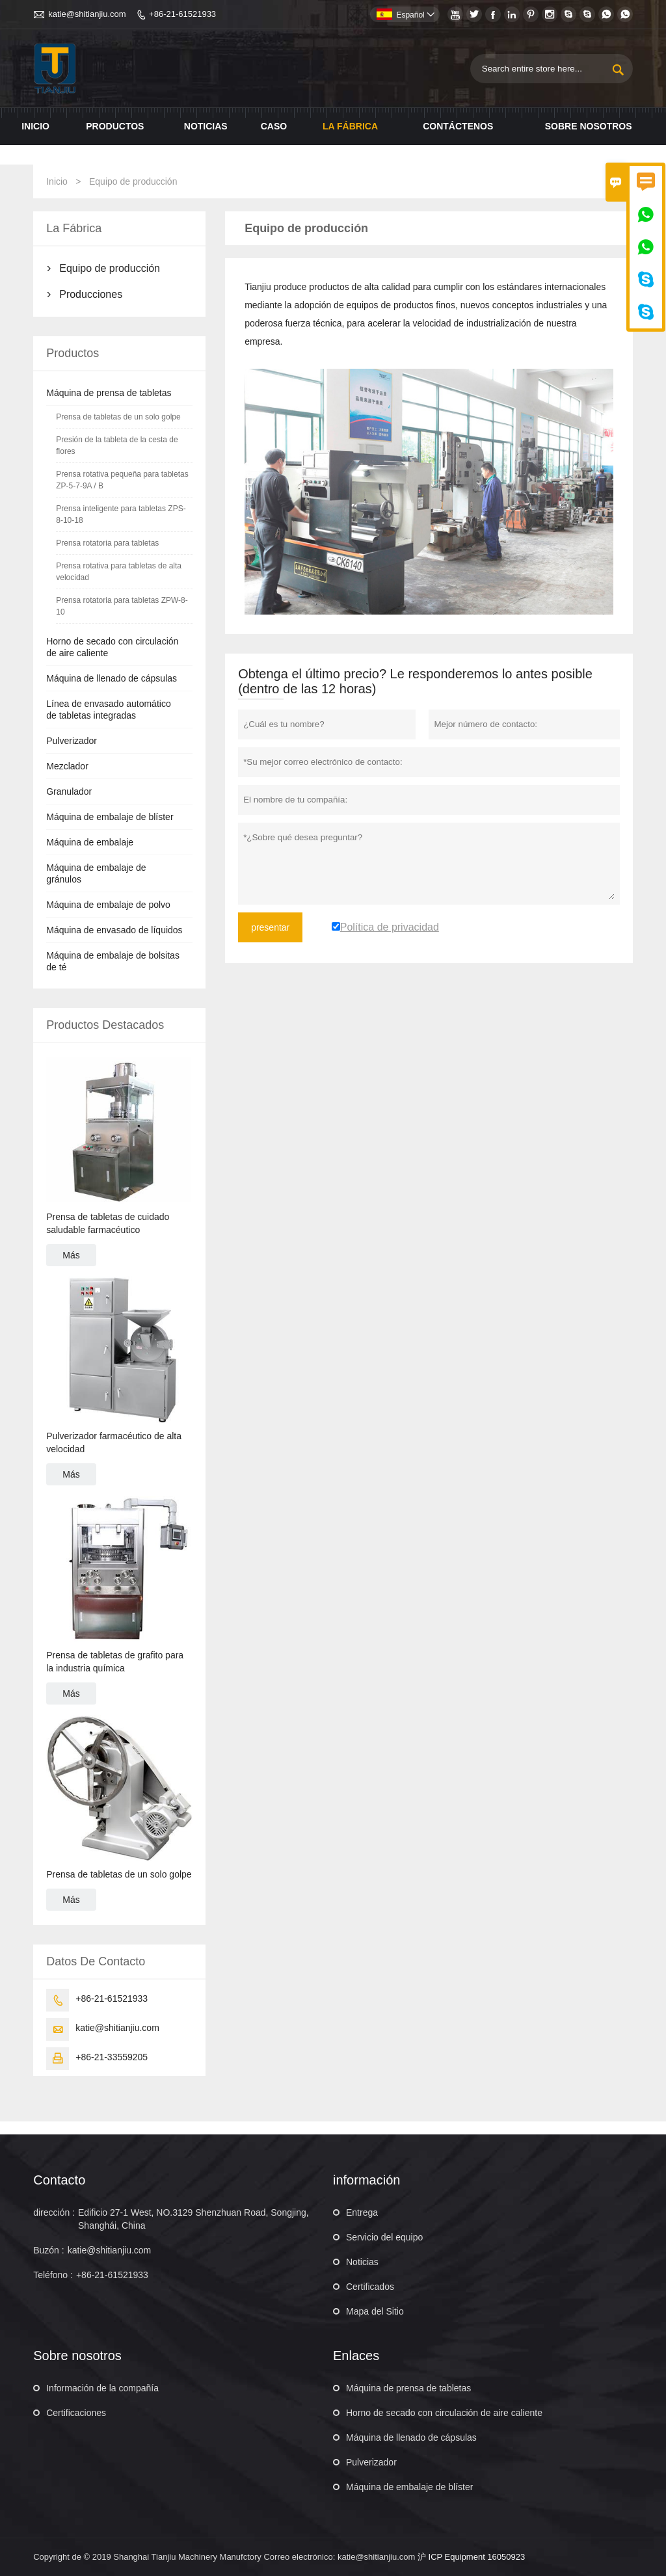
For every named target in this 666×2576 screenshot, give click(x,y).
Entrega (362, 2212)
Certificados (370, 2286)
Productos (115, 126)
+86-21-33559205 (111, 2057)
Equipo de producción (109, 268)
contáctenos (458, 126)
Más (70, 1255)
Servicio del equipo (384, 2237)
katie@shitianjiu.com (87, 14)
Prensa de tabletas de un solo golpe (118, 416)
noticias (206, 126)
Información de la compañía (102, 2388)
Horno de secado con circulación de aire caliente (444, 2413)
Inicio (35, 126)
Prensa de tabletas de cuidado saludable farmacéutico (107, 1223)
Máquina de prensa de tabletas (108, 393)
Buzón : (48, 2250)
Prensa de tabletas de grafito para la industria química (114, 1661)
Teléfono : (53, 2275)
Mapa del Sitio (375, 2311)
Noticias (362, 2262)
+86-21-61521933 (182, 14)
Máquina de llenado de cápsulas (111, 678)
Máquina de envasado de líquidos (114, 930)
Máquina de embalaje (89, 842)
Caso (274, 126)
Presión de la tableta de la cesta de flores (117, 445)
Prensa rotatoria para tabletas (107, 543)
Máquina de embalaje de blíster (109, 817)
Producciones (90, 294)
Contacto (59, 2180)
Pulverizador (71, 741)
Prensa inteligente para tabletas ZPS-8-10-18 (120, 514)
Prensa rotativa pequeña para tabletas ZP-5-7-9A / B (122, 480)
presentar (270, 927)
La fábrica (350, 126)
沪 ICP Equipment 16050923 (471, 2557)
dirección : (54, 2212)
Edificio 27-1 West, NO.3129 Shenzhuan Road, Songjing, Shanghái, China (193, 2219)
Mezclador (67, 766)
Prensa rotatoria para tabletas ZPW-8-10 (122, 606)
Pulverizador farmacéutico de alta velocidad (113, 1442)
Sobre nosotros (588, 126)
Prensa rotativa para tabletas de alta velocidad (118, 571)
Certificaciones (76, 2413)
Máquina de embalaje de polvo (108, 904)
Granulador (69, 791)
